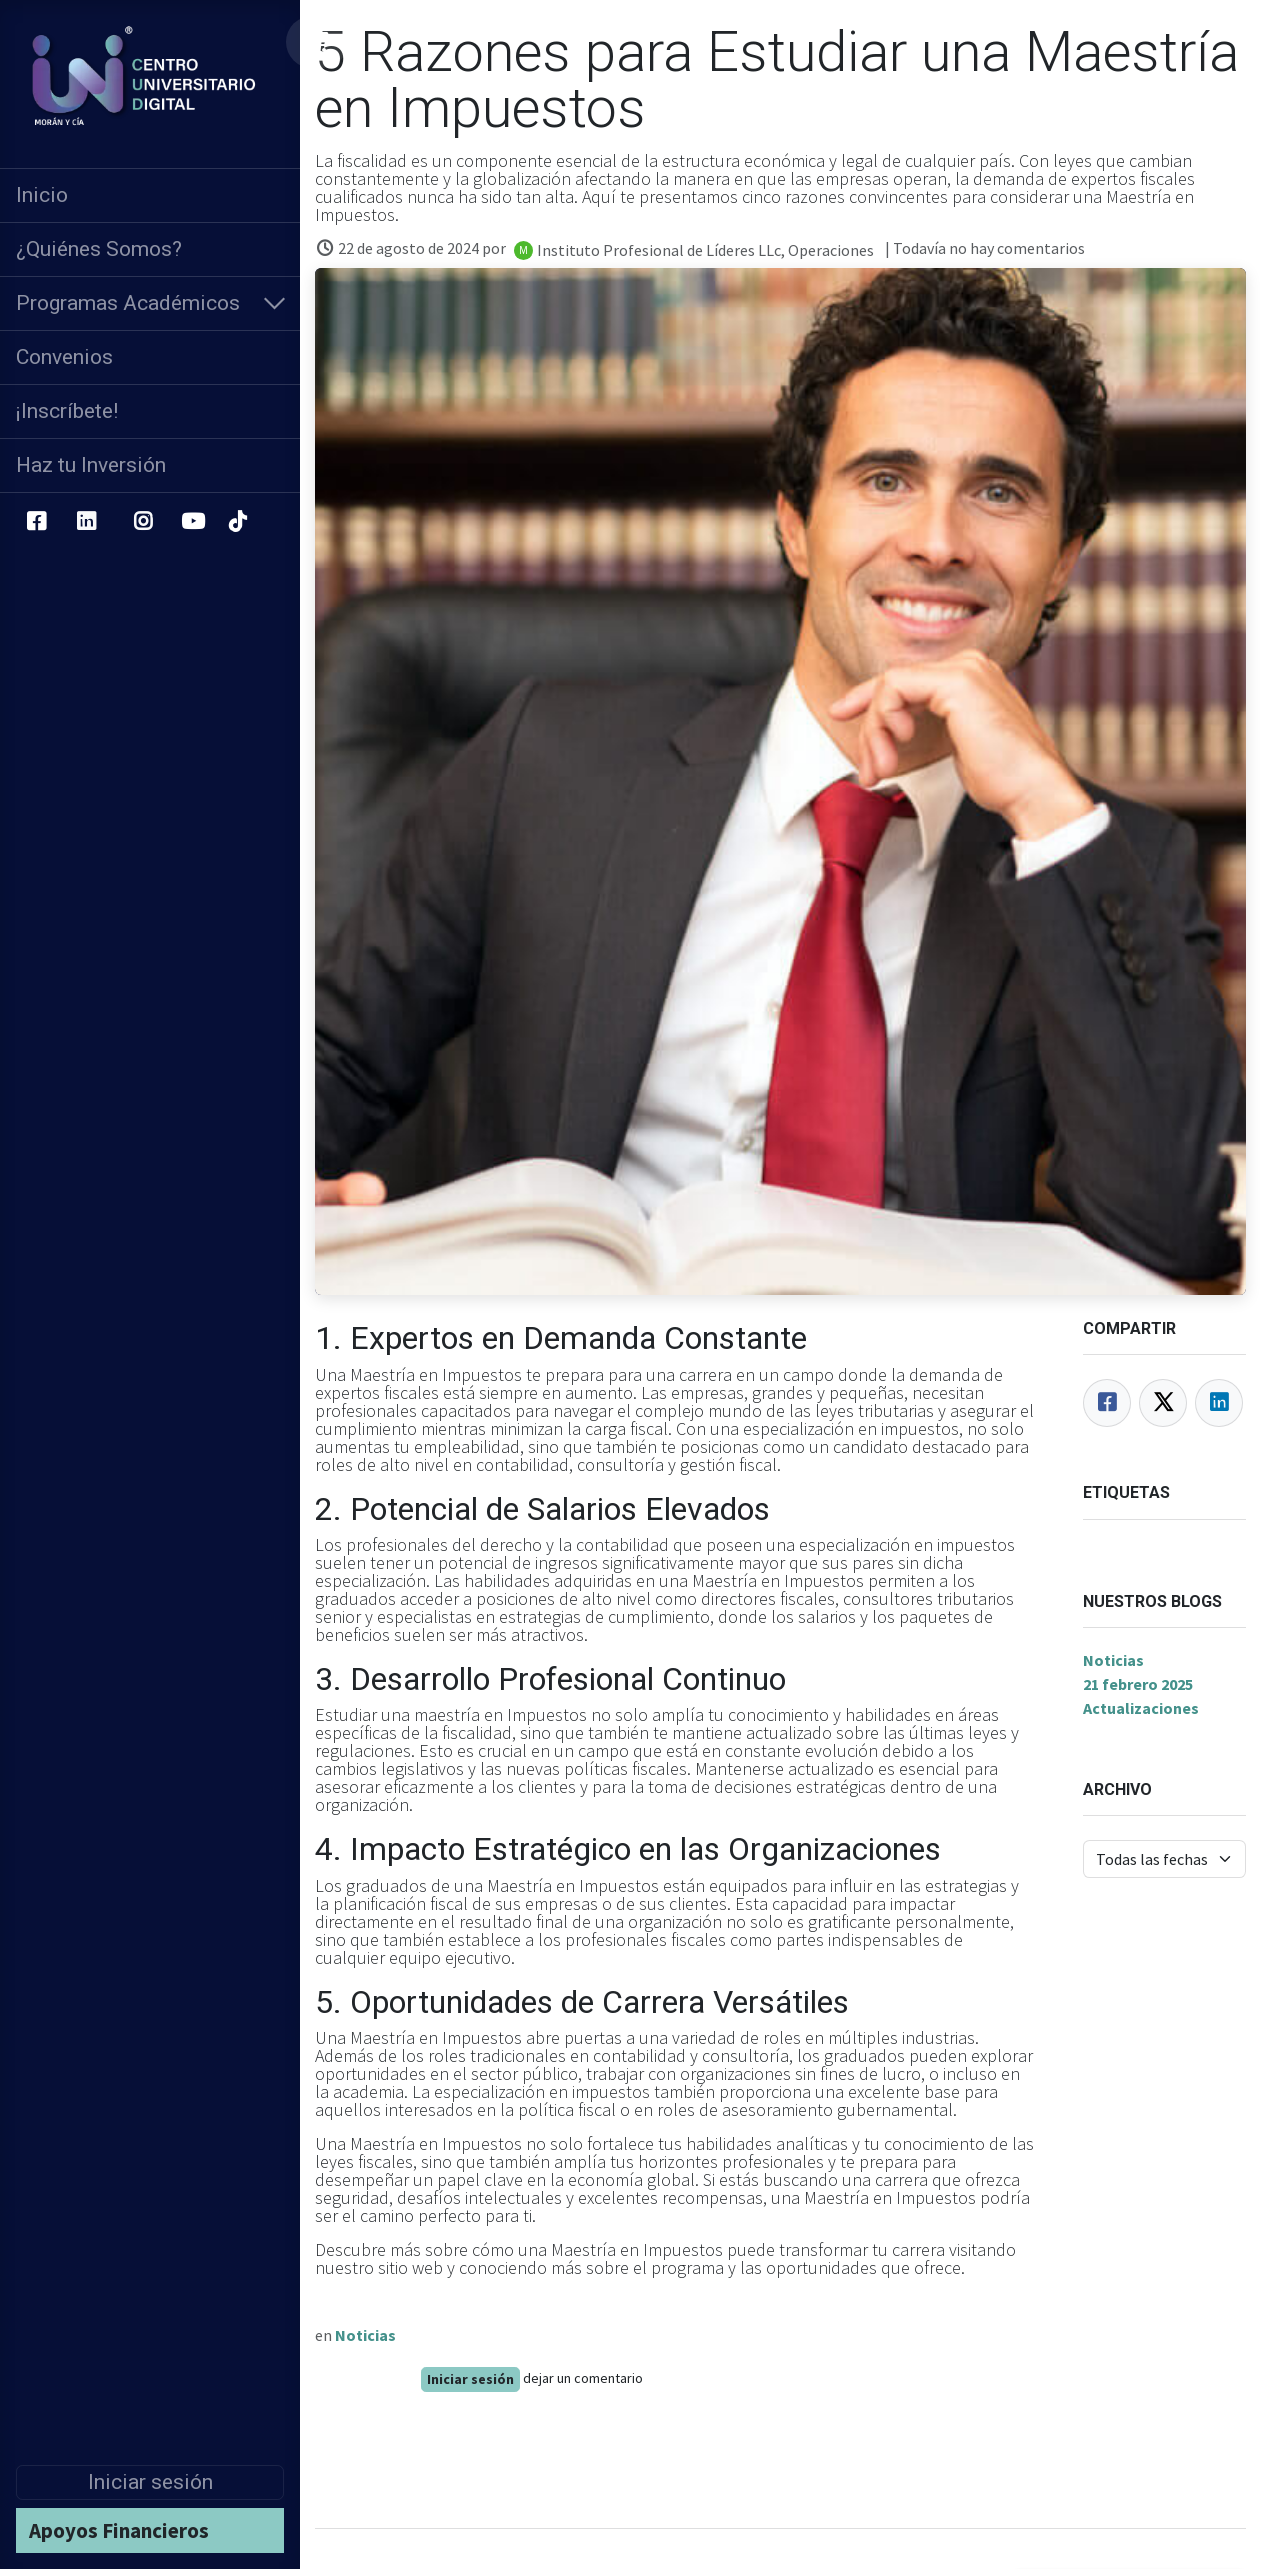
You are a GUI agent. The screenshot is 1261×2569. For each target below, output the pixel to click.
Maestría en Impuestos (436, 2143)
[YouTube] (193, 522)
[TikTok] (237, 522)
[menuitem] (150, 195)
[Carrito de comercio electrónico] (317, 42)
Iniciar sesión (150, 2482)
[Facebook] (36, 522)
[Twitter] (1163, 1403)
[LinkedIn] (86, 522)
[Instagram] (143, 522)
